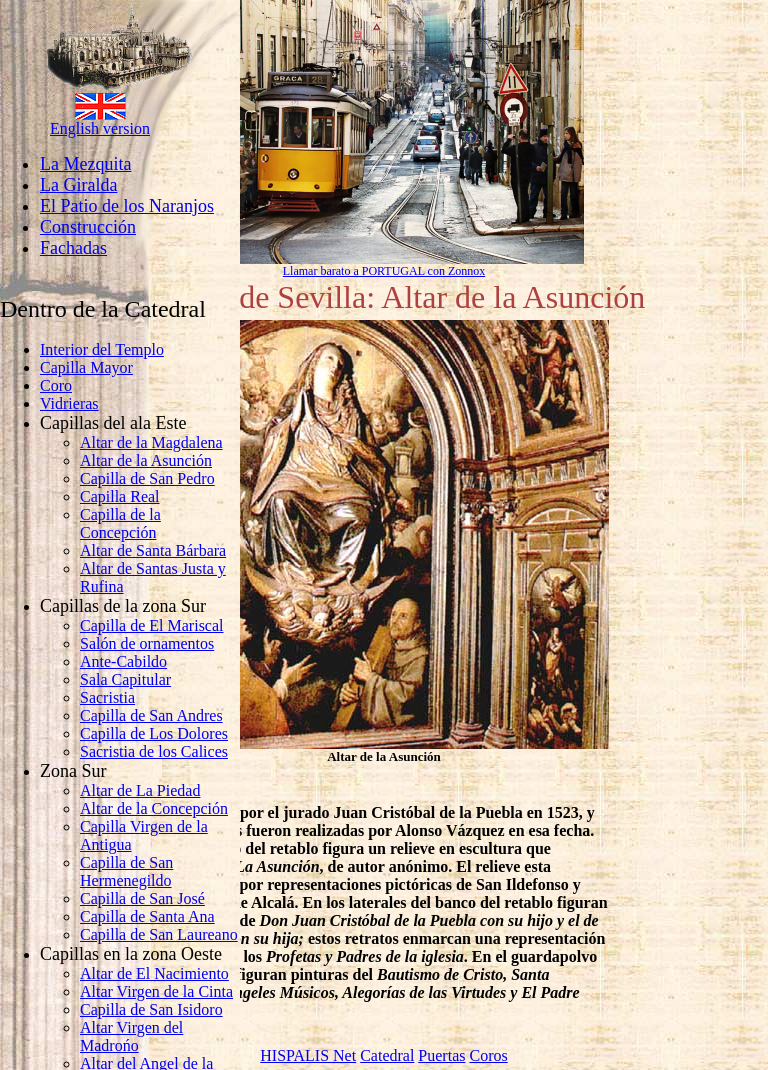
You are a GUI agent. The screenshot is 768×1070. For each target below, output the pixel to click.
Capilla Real (120, 496)
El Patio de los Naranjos (127, 206)
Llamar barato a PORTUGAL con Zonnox (384, 271)
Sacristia (107, 697)
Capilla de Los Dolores (154, 733)
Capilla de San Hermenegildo (126, 871)
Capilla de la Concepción (120, 523)
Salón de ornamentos (147, 643)
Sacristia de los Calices (154, 751)
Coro (56, 385)
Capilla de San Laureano (159, 934)
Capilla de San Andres (151, 715)
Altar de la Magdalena (151, 442)
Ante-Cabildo (123, 661)
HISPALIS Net (308, 1055)
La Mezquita (85, 164)
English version (100, 128)
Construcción (88, 227)
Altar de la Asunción (146, 460)
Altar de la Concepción (154, 808)
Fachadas (73, 248)
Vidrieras (69, 403)
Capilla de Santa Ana (147, 916)
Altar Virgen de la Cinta (156, 991)
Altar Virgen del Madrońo (131, 1036)
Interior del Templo (102, 349)
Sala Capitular (125, 679)
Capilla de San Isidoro (151, 1009)
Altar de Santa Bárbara (153, 550)
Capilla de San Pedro (147, 478)
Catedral (387, 1055)
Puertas (441, 1055)
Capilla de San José (142, 898)
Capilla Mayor (86, 367)
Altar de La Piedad (140, 790)
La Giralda (78, 185)
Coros (488, 1055)
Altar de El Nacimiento (154, 973)
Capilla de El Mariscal (152, 625)
